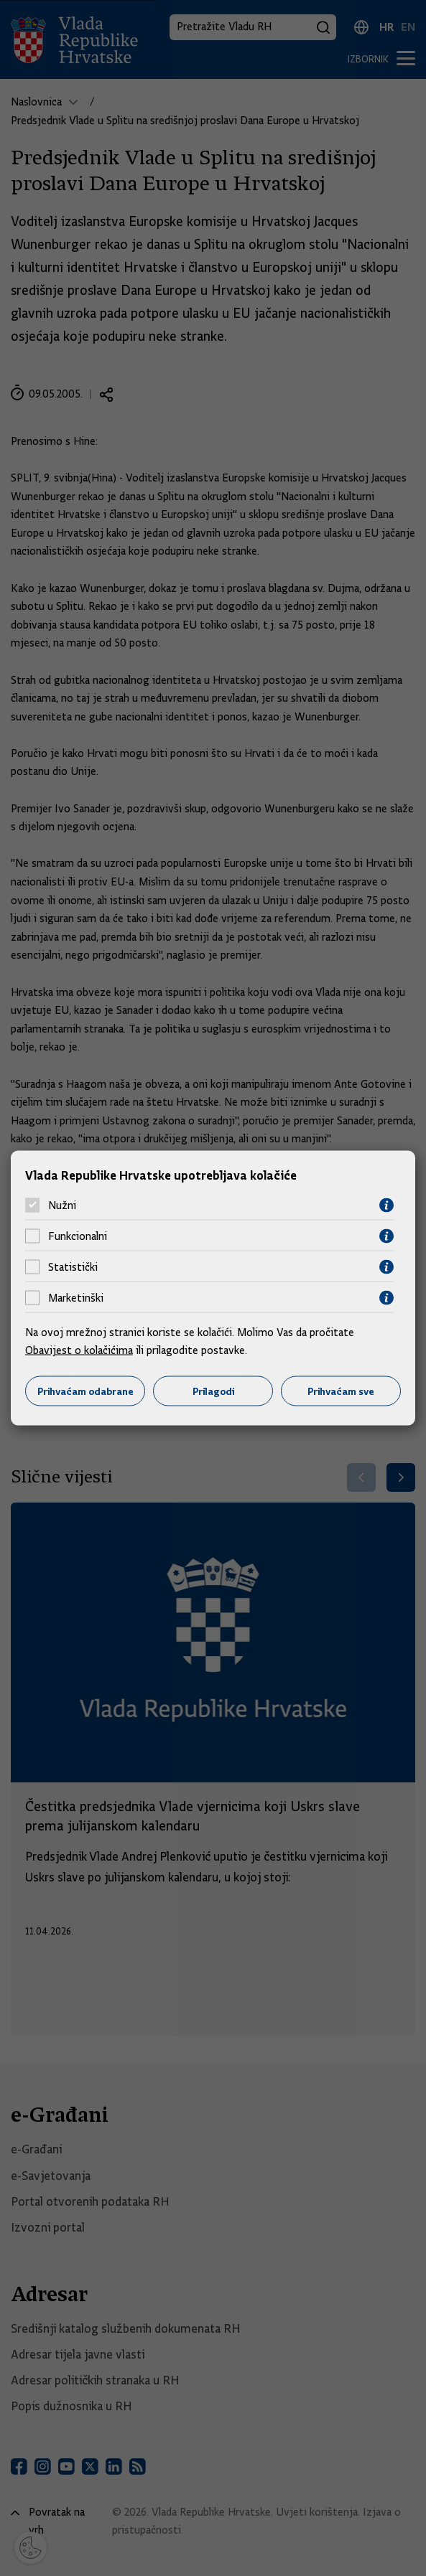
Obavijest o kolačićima (79, 1350)
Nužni (62, 1205)
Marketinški (75, 1298)
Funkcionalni (77, 1236)
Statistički (73, 1267)
